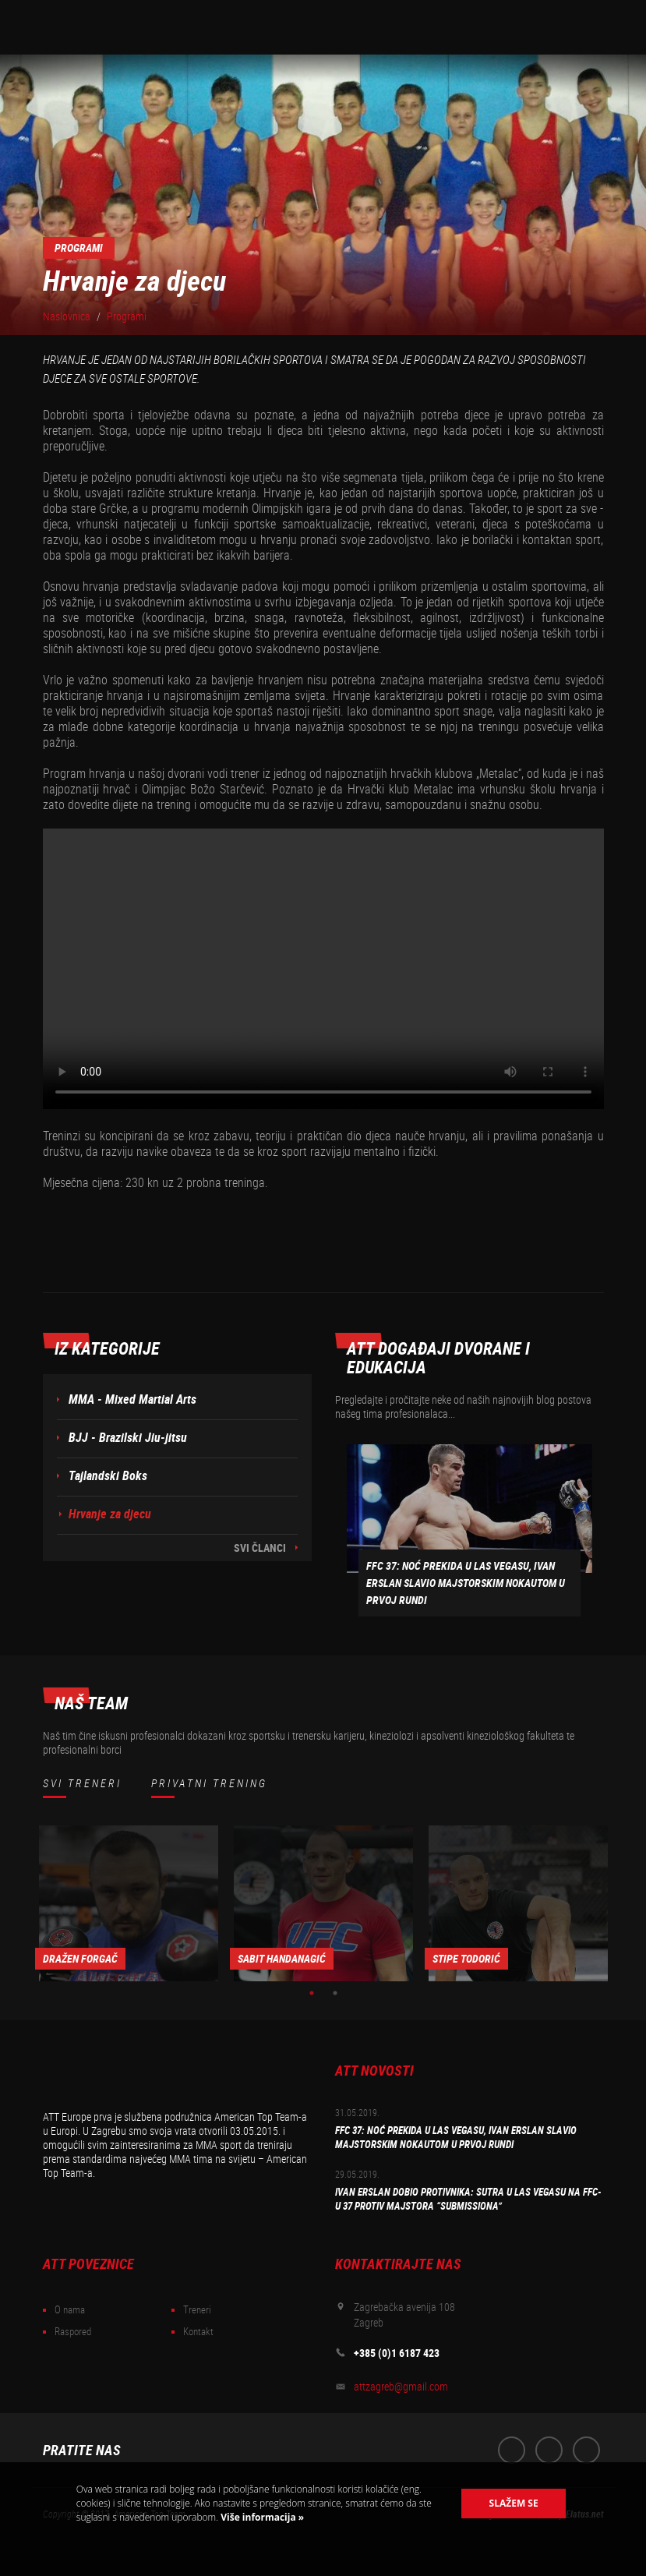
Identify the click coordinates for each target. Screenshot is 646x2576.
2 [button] (335, 1993)
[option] (128, 1903)
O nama (70, 2310)
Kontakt (198, 2331)
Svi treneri (82, 1783)
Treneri (197, 2310)
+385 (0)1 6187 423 (396, 2353)
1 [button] (311, 1993)
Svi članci (260, 1548)
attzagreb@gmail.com (401, 2386)
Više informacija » (261, 2517)
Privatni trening (209, 1783)
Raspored (73, 2331)
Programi (126, 316)
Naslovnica (66, 316)
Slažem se (513, 2503)
